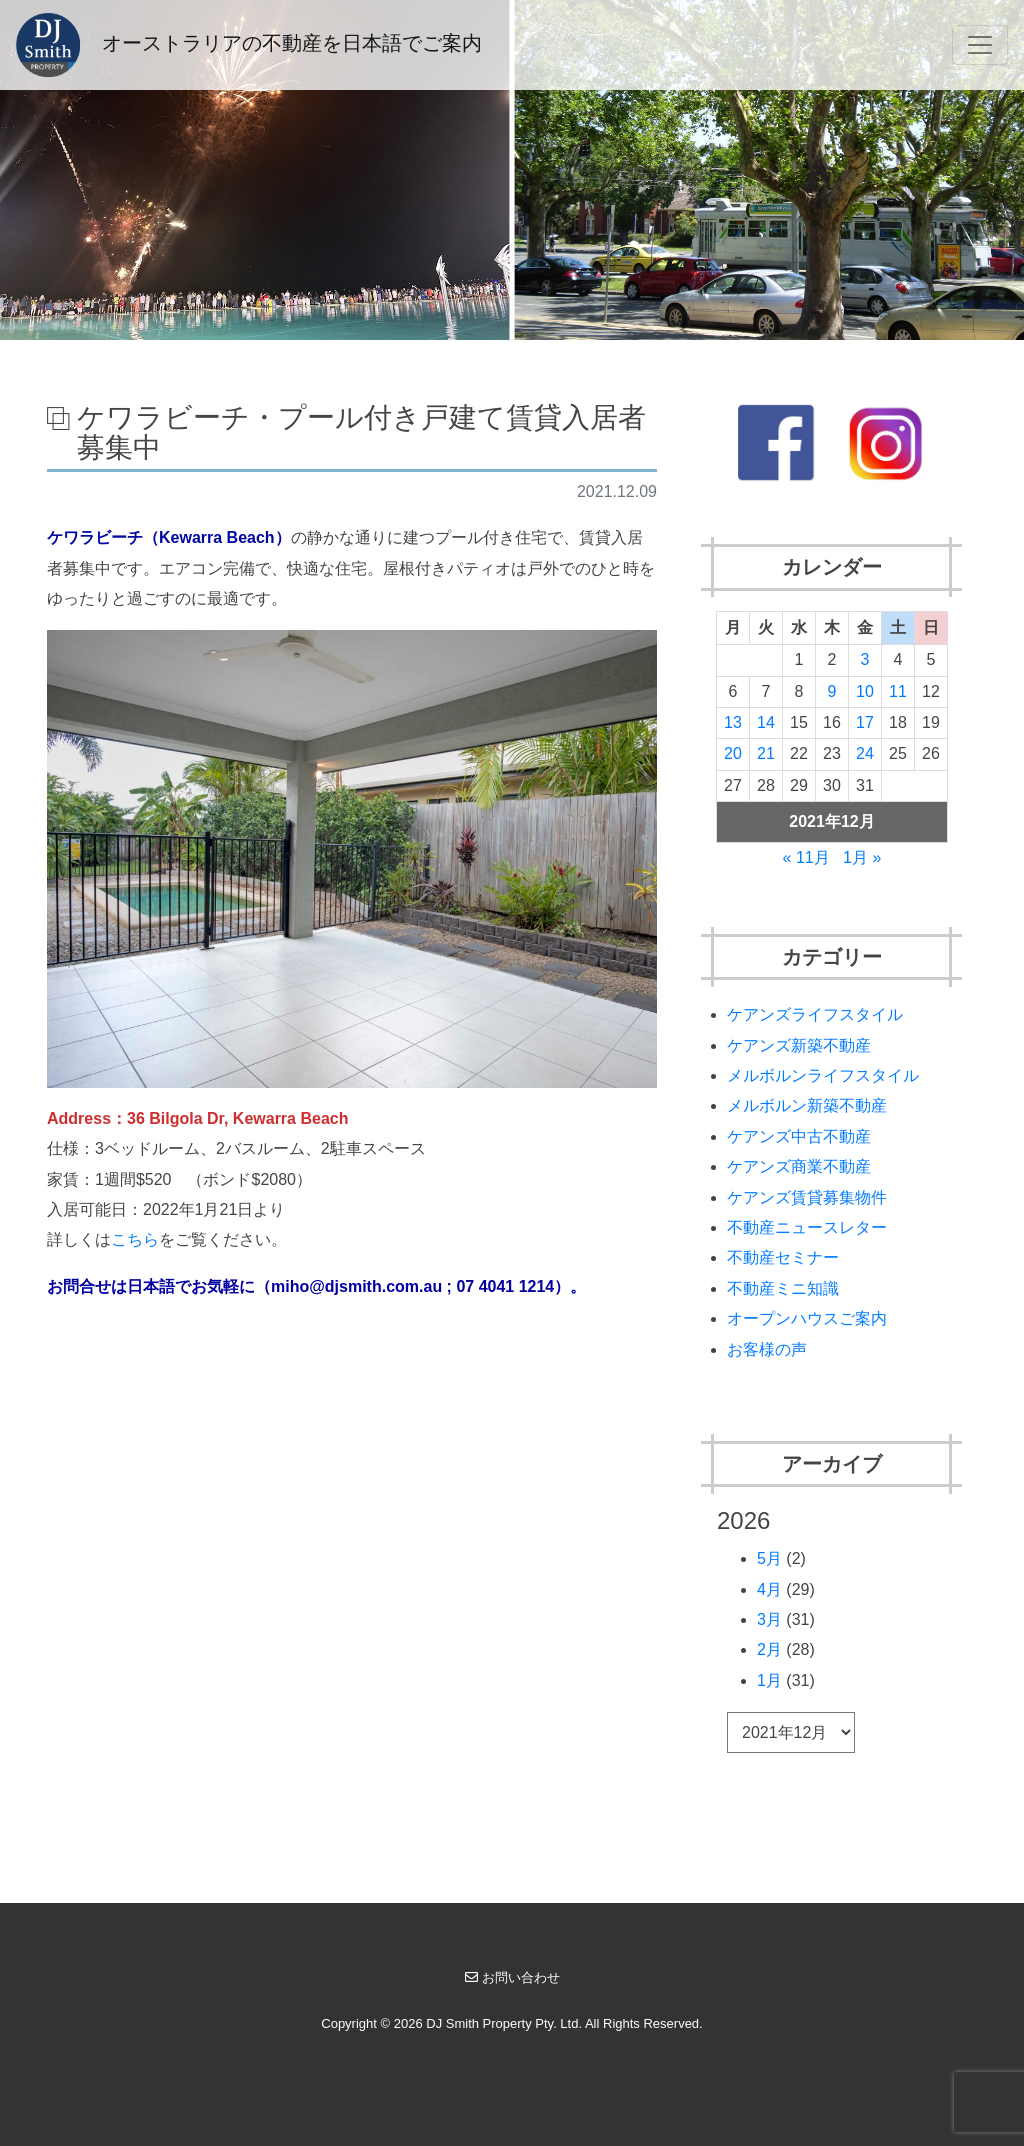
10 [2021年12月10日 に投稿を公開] (865, 691)
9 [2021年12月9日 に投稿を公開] (831, 691)
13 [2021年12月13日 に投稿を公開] (733, 722)
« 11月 (806, 857)
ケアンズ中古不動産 (799, 1136)
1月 (769, 1680)
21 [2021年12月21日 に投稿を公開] (766, 753)
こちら (135, 1239)
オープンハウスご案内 (807, 1318)
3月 (769, 1619)
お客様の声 (767, 1349)
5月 (769, 1558)
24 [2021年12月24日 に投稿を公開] (865, 753)
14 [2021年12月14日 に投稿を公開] (766, 722)
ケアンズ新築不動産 (799, 1045)
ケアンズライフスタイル (815, 1014)
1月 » (862, 857)
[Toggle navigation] (980, 45)
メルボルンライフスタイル (823, 1075)
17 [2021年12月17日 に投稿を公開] (865, 722)
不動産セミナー (783, 1257)
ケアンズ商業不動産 (799, 1166)
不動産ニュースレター (807, 1227)
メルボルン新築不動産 (807, 1105)
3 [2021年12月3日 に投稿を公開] (864, 659)
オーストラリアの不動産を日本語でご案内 (249, 45)
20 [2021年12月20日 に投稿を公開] (733, 753)
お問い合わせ (512, 1977)
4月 (769, 1589)
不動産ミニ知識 (783, 1288)
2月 (769, 1649)
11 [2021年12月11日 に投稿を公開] (898, 691)
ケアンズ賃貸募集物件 (807, 1197)
